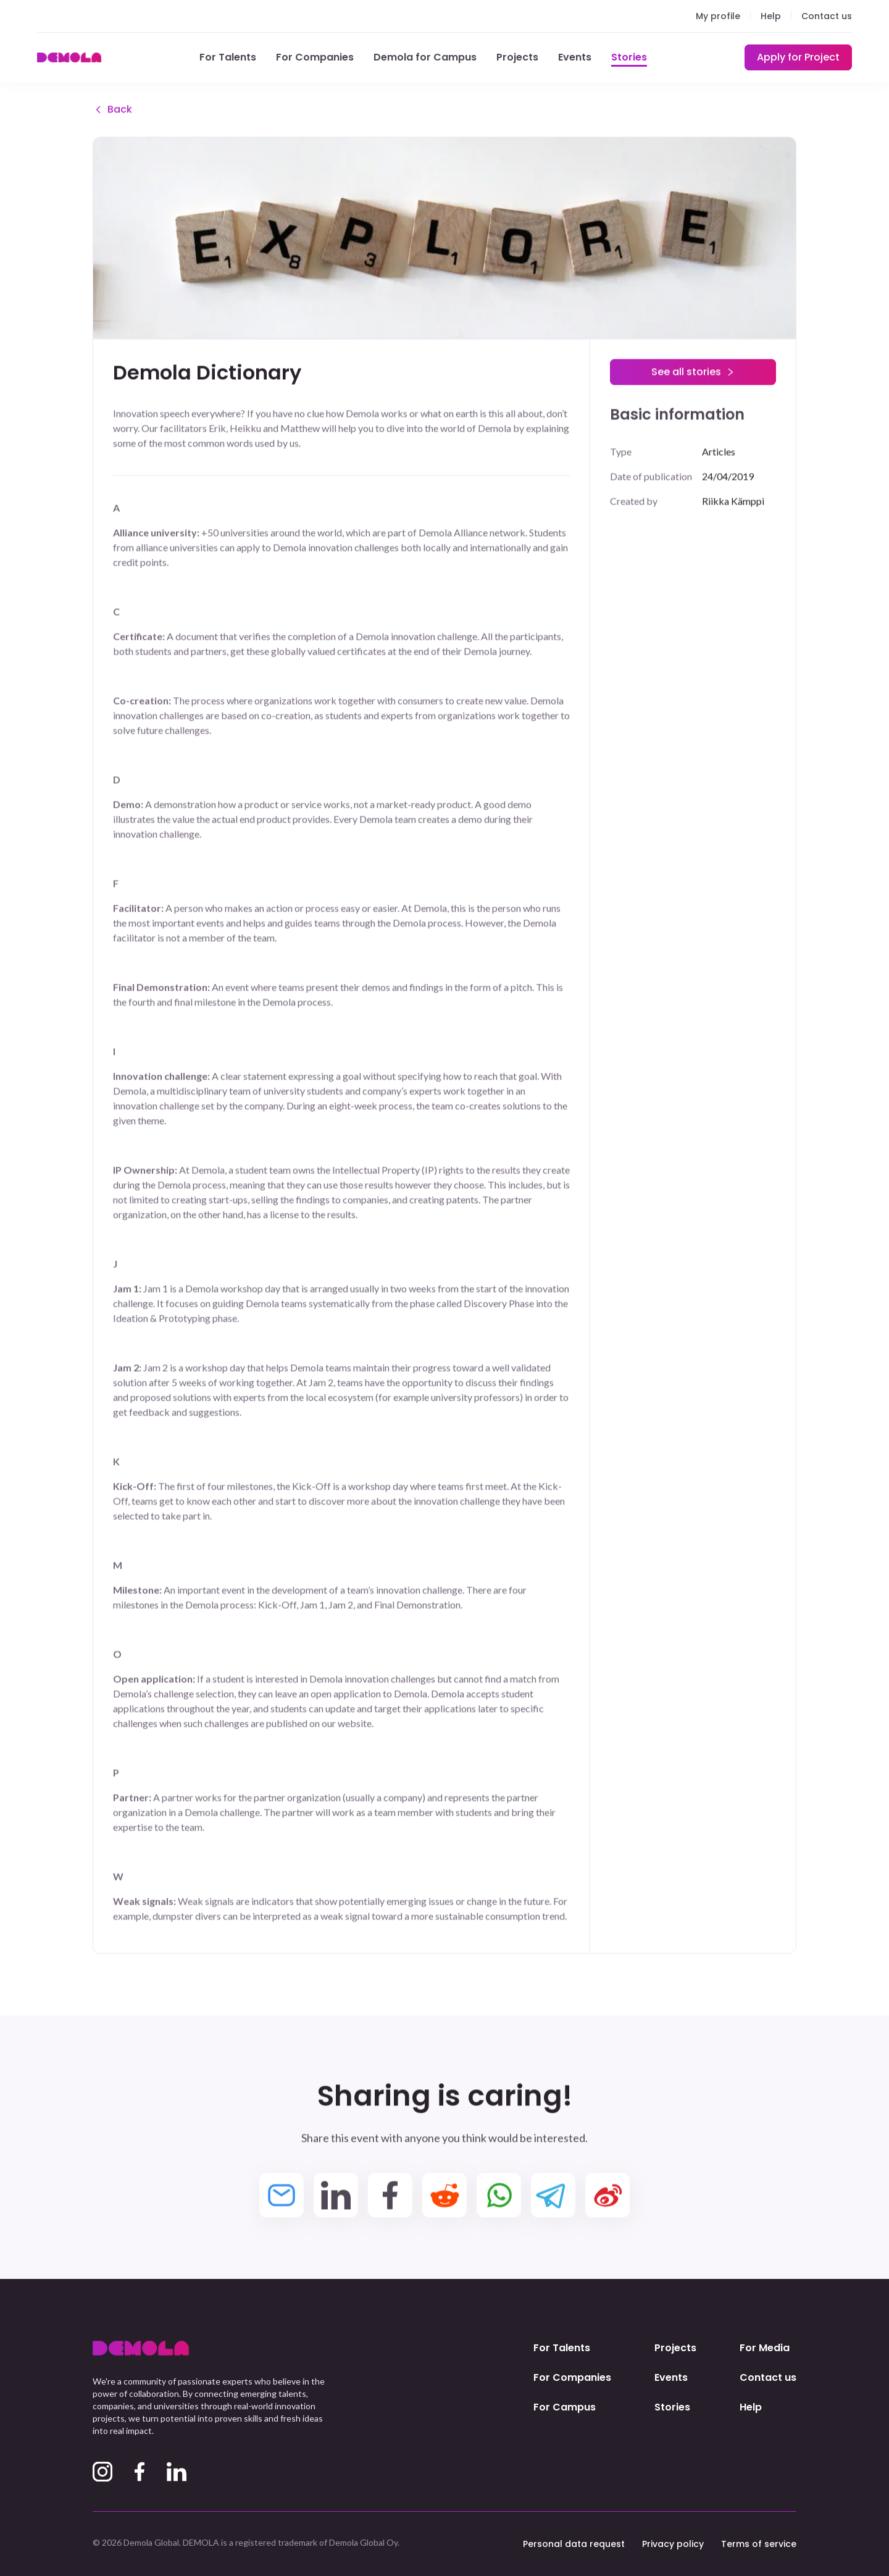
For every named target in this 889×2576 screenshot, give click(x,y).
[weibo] (607, 2197)
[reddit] (444, 2197)
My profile (718, 16)
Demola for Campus (425, 57)
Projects (517, 57)
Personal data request (574, 2544)
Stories (629, 57)
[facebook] (390, 2197)
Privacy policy (673, 2544)
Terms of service (758, 2544)
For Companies (315, 57)
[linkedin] (336, 2197)
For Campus (564, 2407)
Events (574, 57)
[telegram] (553, 2197)
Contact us (826, 16)
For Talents (227, 57)
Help (771, 16)
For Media (765, 2348)
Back (112, 111)
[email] (281, 2197)
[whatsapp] (499, 2197)
